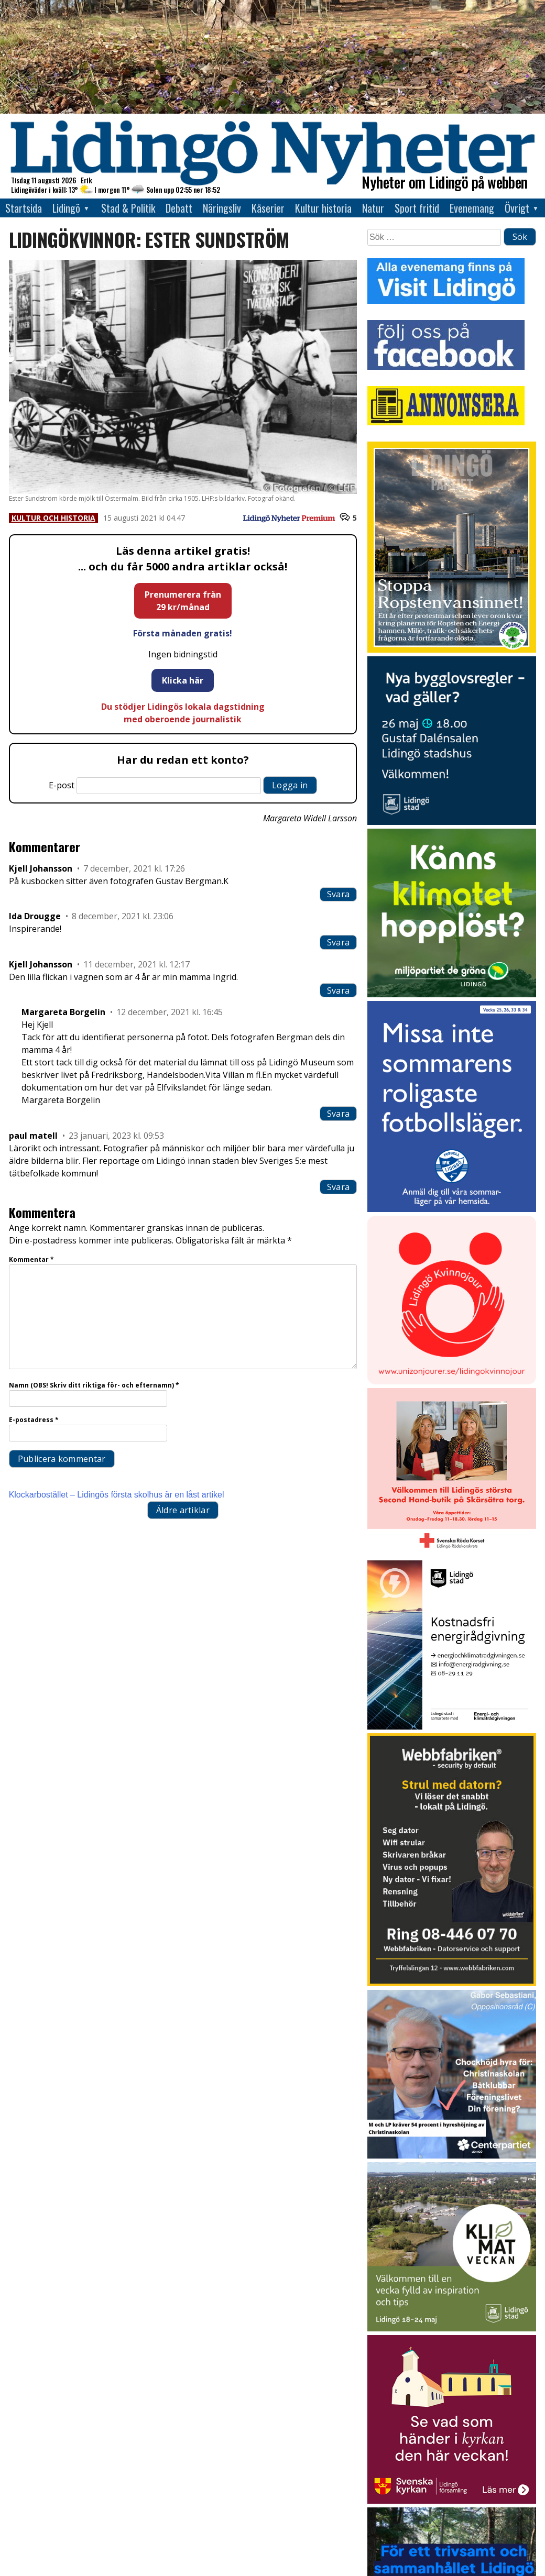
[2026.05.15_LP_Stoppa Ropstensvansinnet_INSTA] (451, 649)
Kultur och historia (53, 518)
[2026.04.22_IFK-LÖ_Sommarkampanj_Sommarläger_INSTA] (451, 1209)
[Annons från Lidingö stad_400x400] (451, 822)
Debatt (179, 208)
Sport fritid (417, 208)
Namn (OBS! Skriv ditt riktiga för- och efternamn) (94, 1385)
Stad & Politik (128, 208)
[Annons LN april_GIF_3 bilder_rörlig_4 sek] (451, 994)
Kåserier (268, 208)
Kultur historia (323, 208)
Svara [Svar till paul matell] (338, 1187)
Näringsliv (222, 208)
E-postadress (34, 1419)
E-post (61, 785)
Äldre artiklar (183, 1510)
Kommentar (31, 1259)
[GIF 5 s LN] (451, 2155)
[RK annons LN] (451, 1553)
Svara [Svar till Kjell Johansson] (338, 894)
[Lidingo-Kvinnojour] (451, 1381)
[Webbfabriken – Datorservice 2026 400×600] (451, 1983)
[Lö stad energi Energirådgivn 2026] (451, 1726)
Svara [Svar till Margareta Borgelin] (338, 1113)
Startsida (23, 208)
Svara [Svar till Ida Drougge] (338, 942)
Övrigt (517, 208)
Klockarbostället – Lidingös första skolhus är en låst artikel (116, 1494)
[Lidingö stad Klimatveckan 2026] (451, 2328)
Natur (373, 208)
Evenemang (472, 208)
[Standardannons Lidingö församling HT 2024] (451, 2500)
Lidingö (66, 208)
